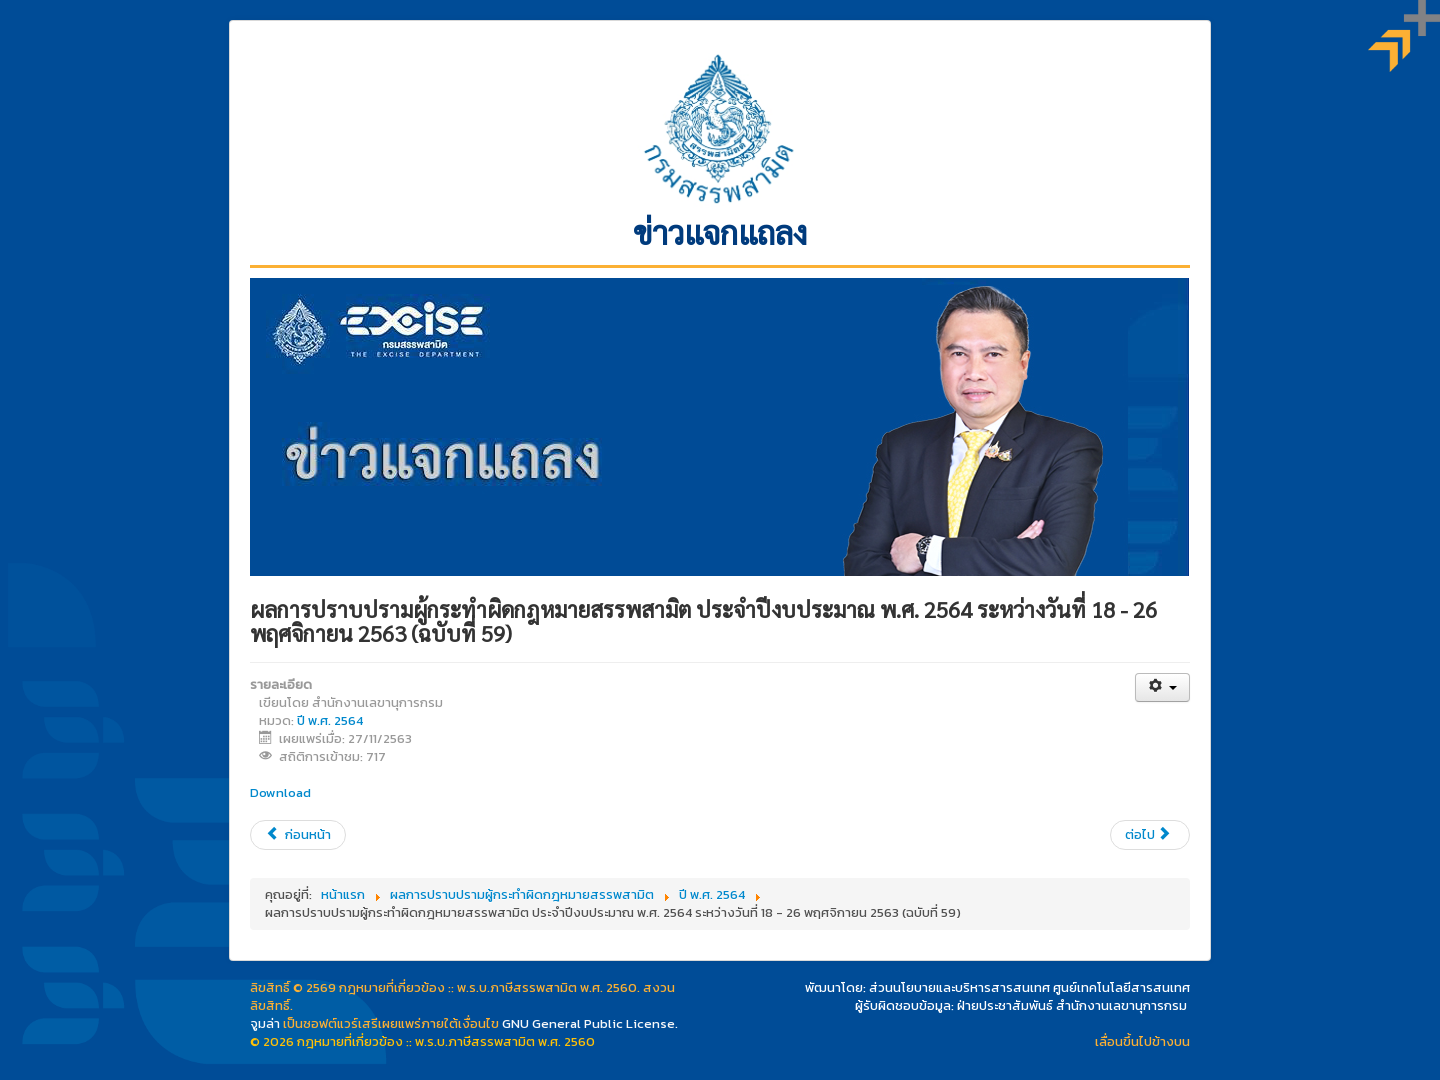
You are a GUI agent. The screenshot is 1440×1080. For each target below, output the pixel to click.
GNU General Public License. (590, 1023)
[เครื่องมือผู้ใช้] (1162, 687)
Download (280, 792)
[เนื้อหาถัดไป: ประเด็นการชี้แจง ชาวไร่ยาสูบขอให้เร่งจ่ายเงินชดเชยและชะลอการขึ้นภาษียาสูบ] (1150, 835)
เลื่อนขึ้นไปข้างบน (1142, 1041)
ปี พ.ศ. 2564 (330, 720)
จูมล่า (265, 1023)
